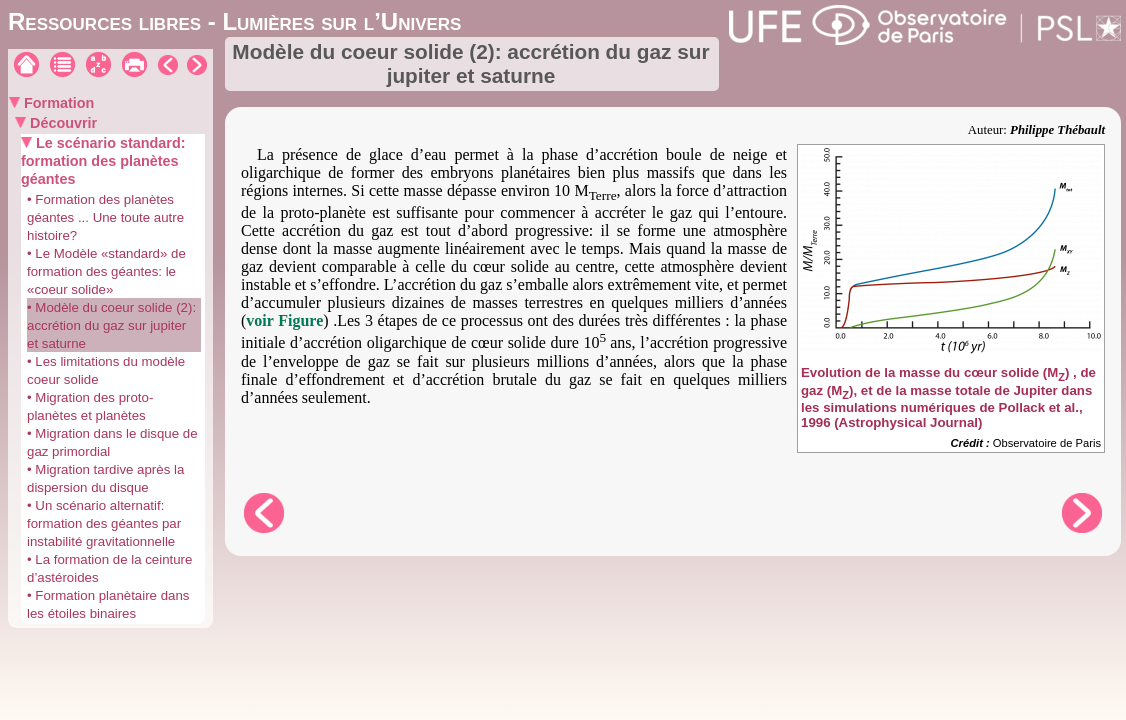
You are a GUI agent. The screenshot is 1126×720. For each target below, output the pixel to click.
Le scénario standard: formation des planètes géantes (103, 161)
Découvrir (61, 123)
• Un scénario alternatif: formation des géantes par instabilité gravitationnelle (104, 523)
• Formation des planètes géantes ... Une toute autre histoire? (105, 217)
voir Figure (284, 320)
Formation (57, 103)
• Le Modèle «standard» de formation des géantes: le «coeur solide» (106, 271)
